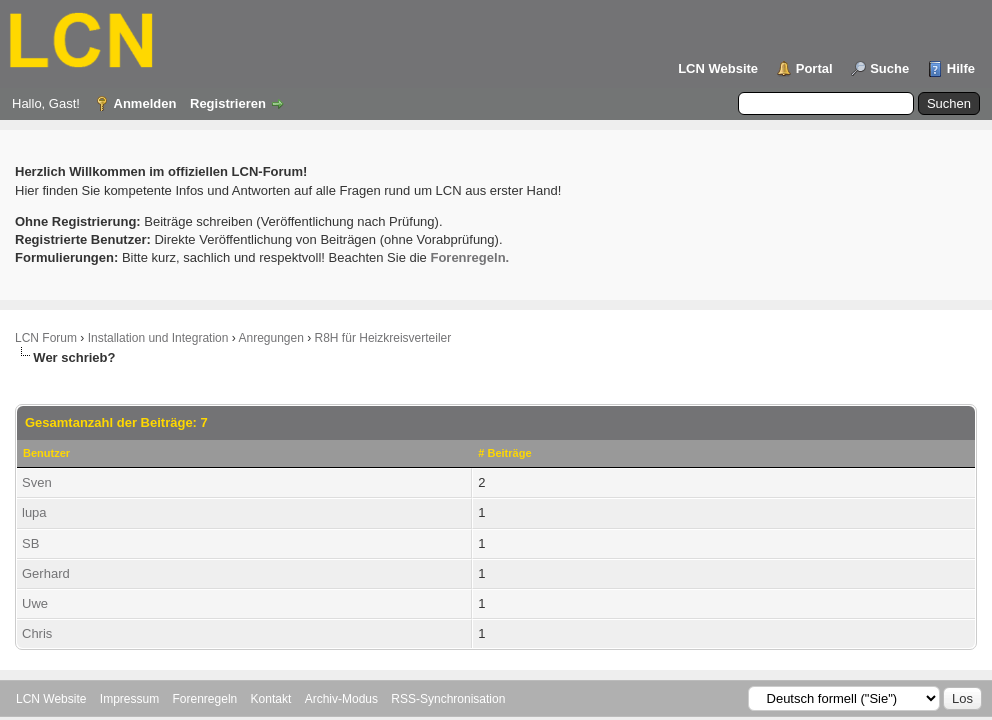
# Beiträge (504, 453)
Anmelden (145, 103)
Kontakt (271, 699)
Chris (37, 633)
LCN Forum (46, 338)
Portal (814, 68)
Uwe (35, 603)
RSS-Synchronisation (448, 699)
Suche (889, 68)
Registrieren (228, 103)
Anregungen (270, 338)
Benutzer (46, 453)
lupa (34, 512)
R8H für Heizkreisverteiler (383, 338)
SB (30, 543)
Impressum (129, 699)
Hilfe (961, 68)
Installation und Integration (158, 338)
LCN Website (718, 68)
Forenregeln (205, 699)
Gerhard (46, 573)
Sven (37, 482)
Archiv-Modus (341, 699)
